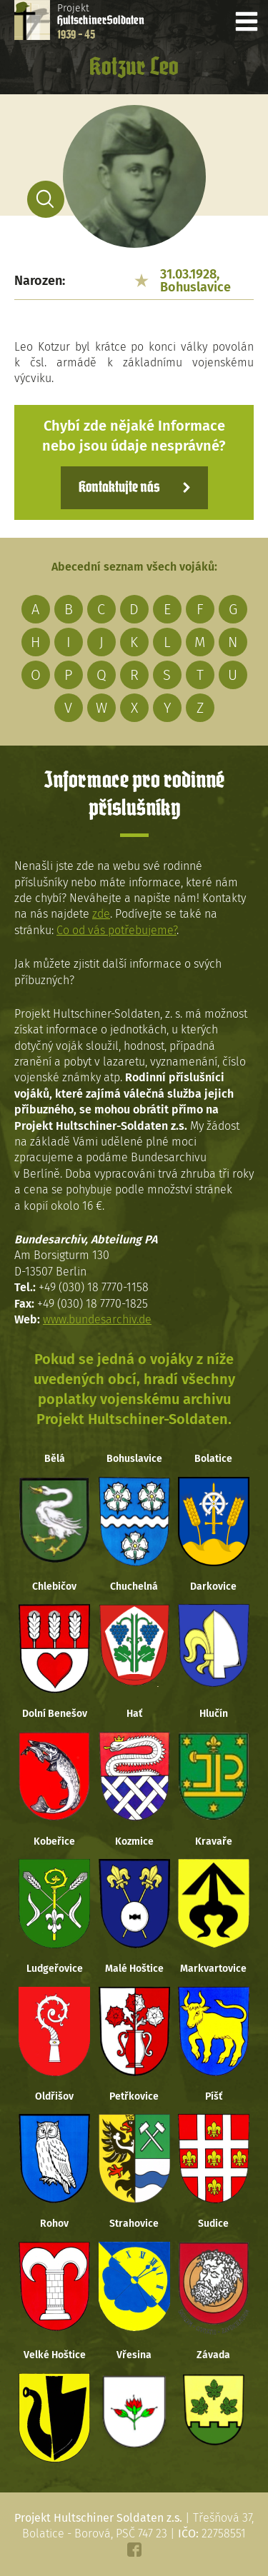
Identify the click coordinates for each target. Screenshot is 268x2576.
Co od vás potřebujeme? (116, 930)
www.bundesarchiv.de (97, 1319)
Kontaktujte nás (119, 488)
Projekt (100, 21)
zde (101, 914)
